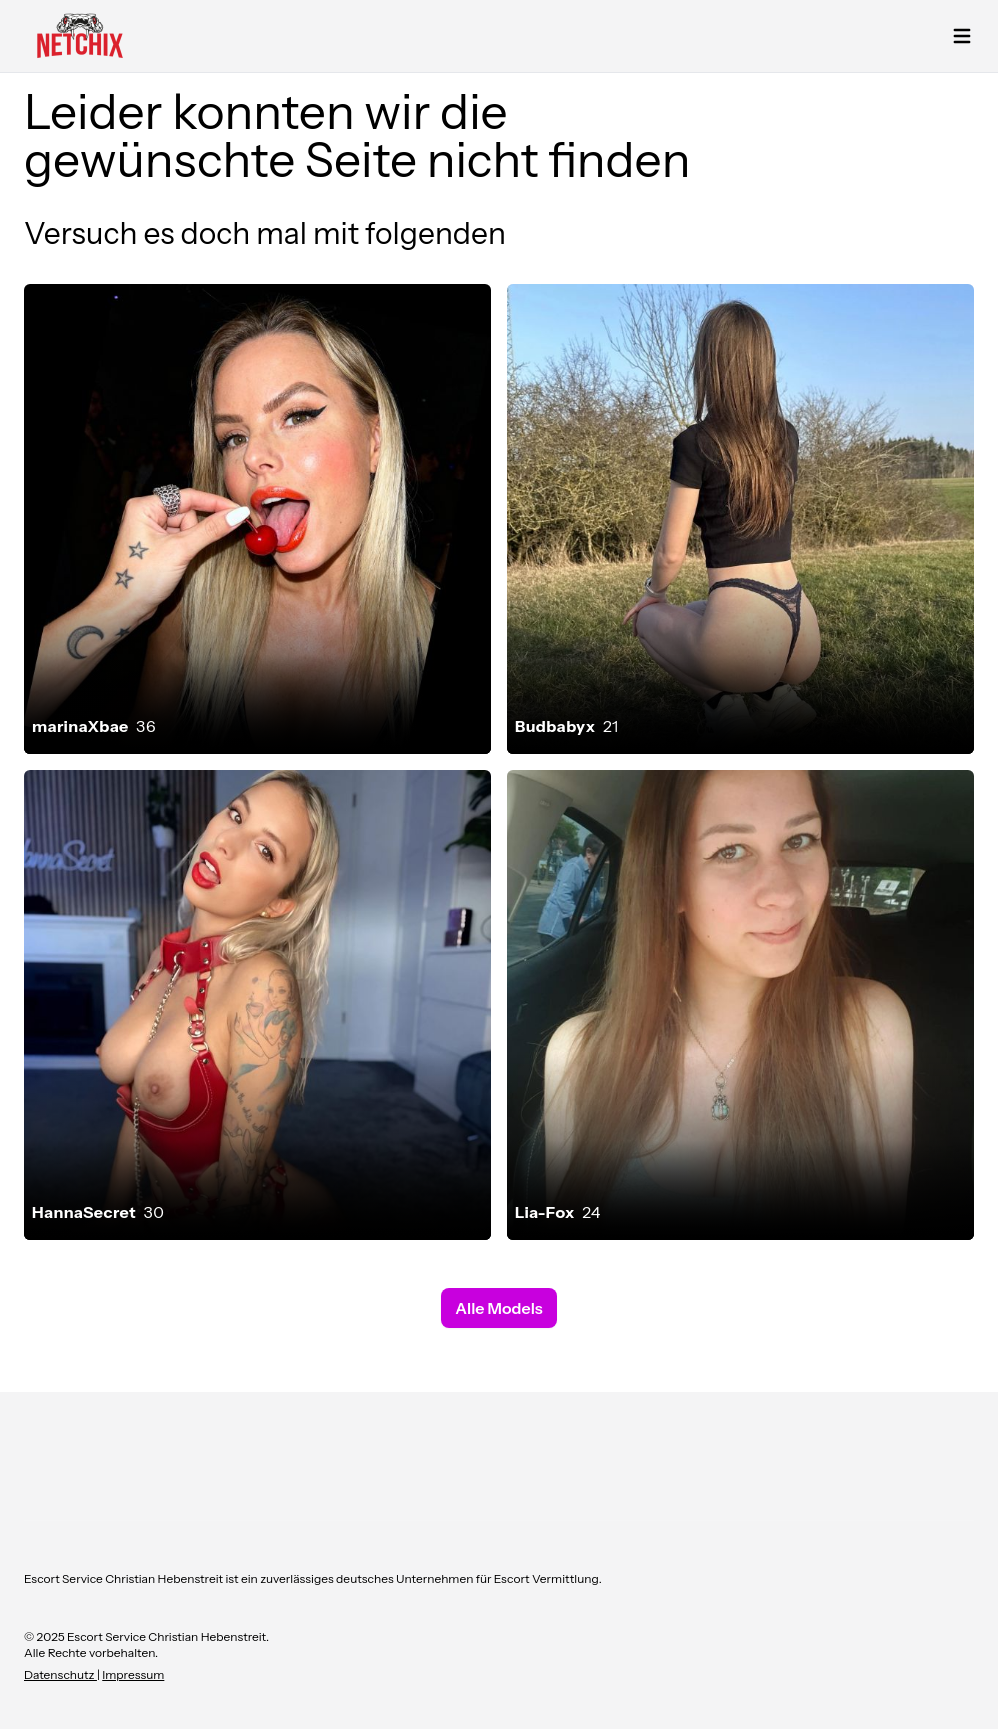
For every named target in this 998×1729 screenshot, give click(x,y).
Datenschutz (60, 1674)
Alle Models (498, 1308)
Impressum (133, 1674)
